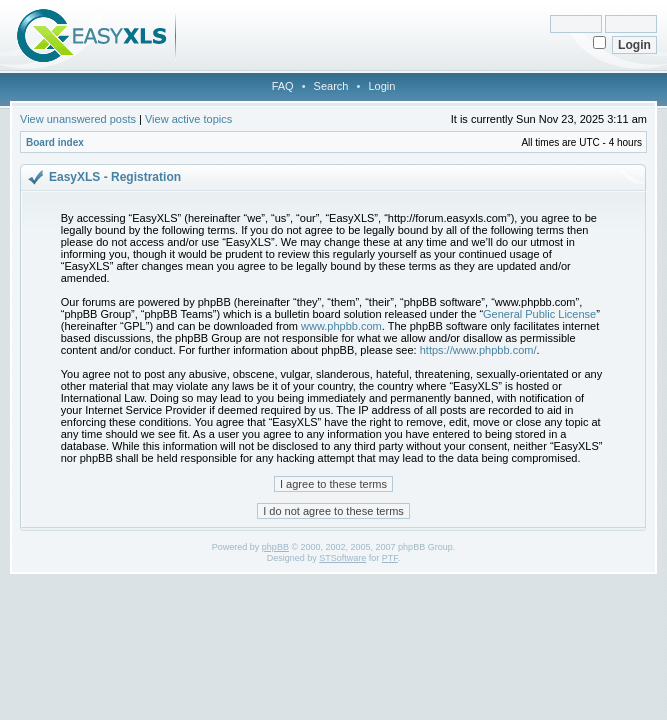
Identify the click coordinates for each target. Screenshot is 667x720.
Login (381, 86)
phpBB (275, 547)
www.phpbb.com (341, 326)
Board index (55, 142)
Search (331, 86)
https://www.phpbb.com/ (478, 350)
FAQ (283, 86)
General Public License (539, 314)
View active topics (188, 119)
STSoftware (342, 558)
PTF (390, 558)
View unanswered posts (78, 119)
